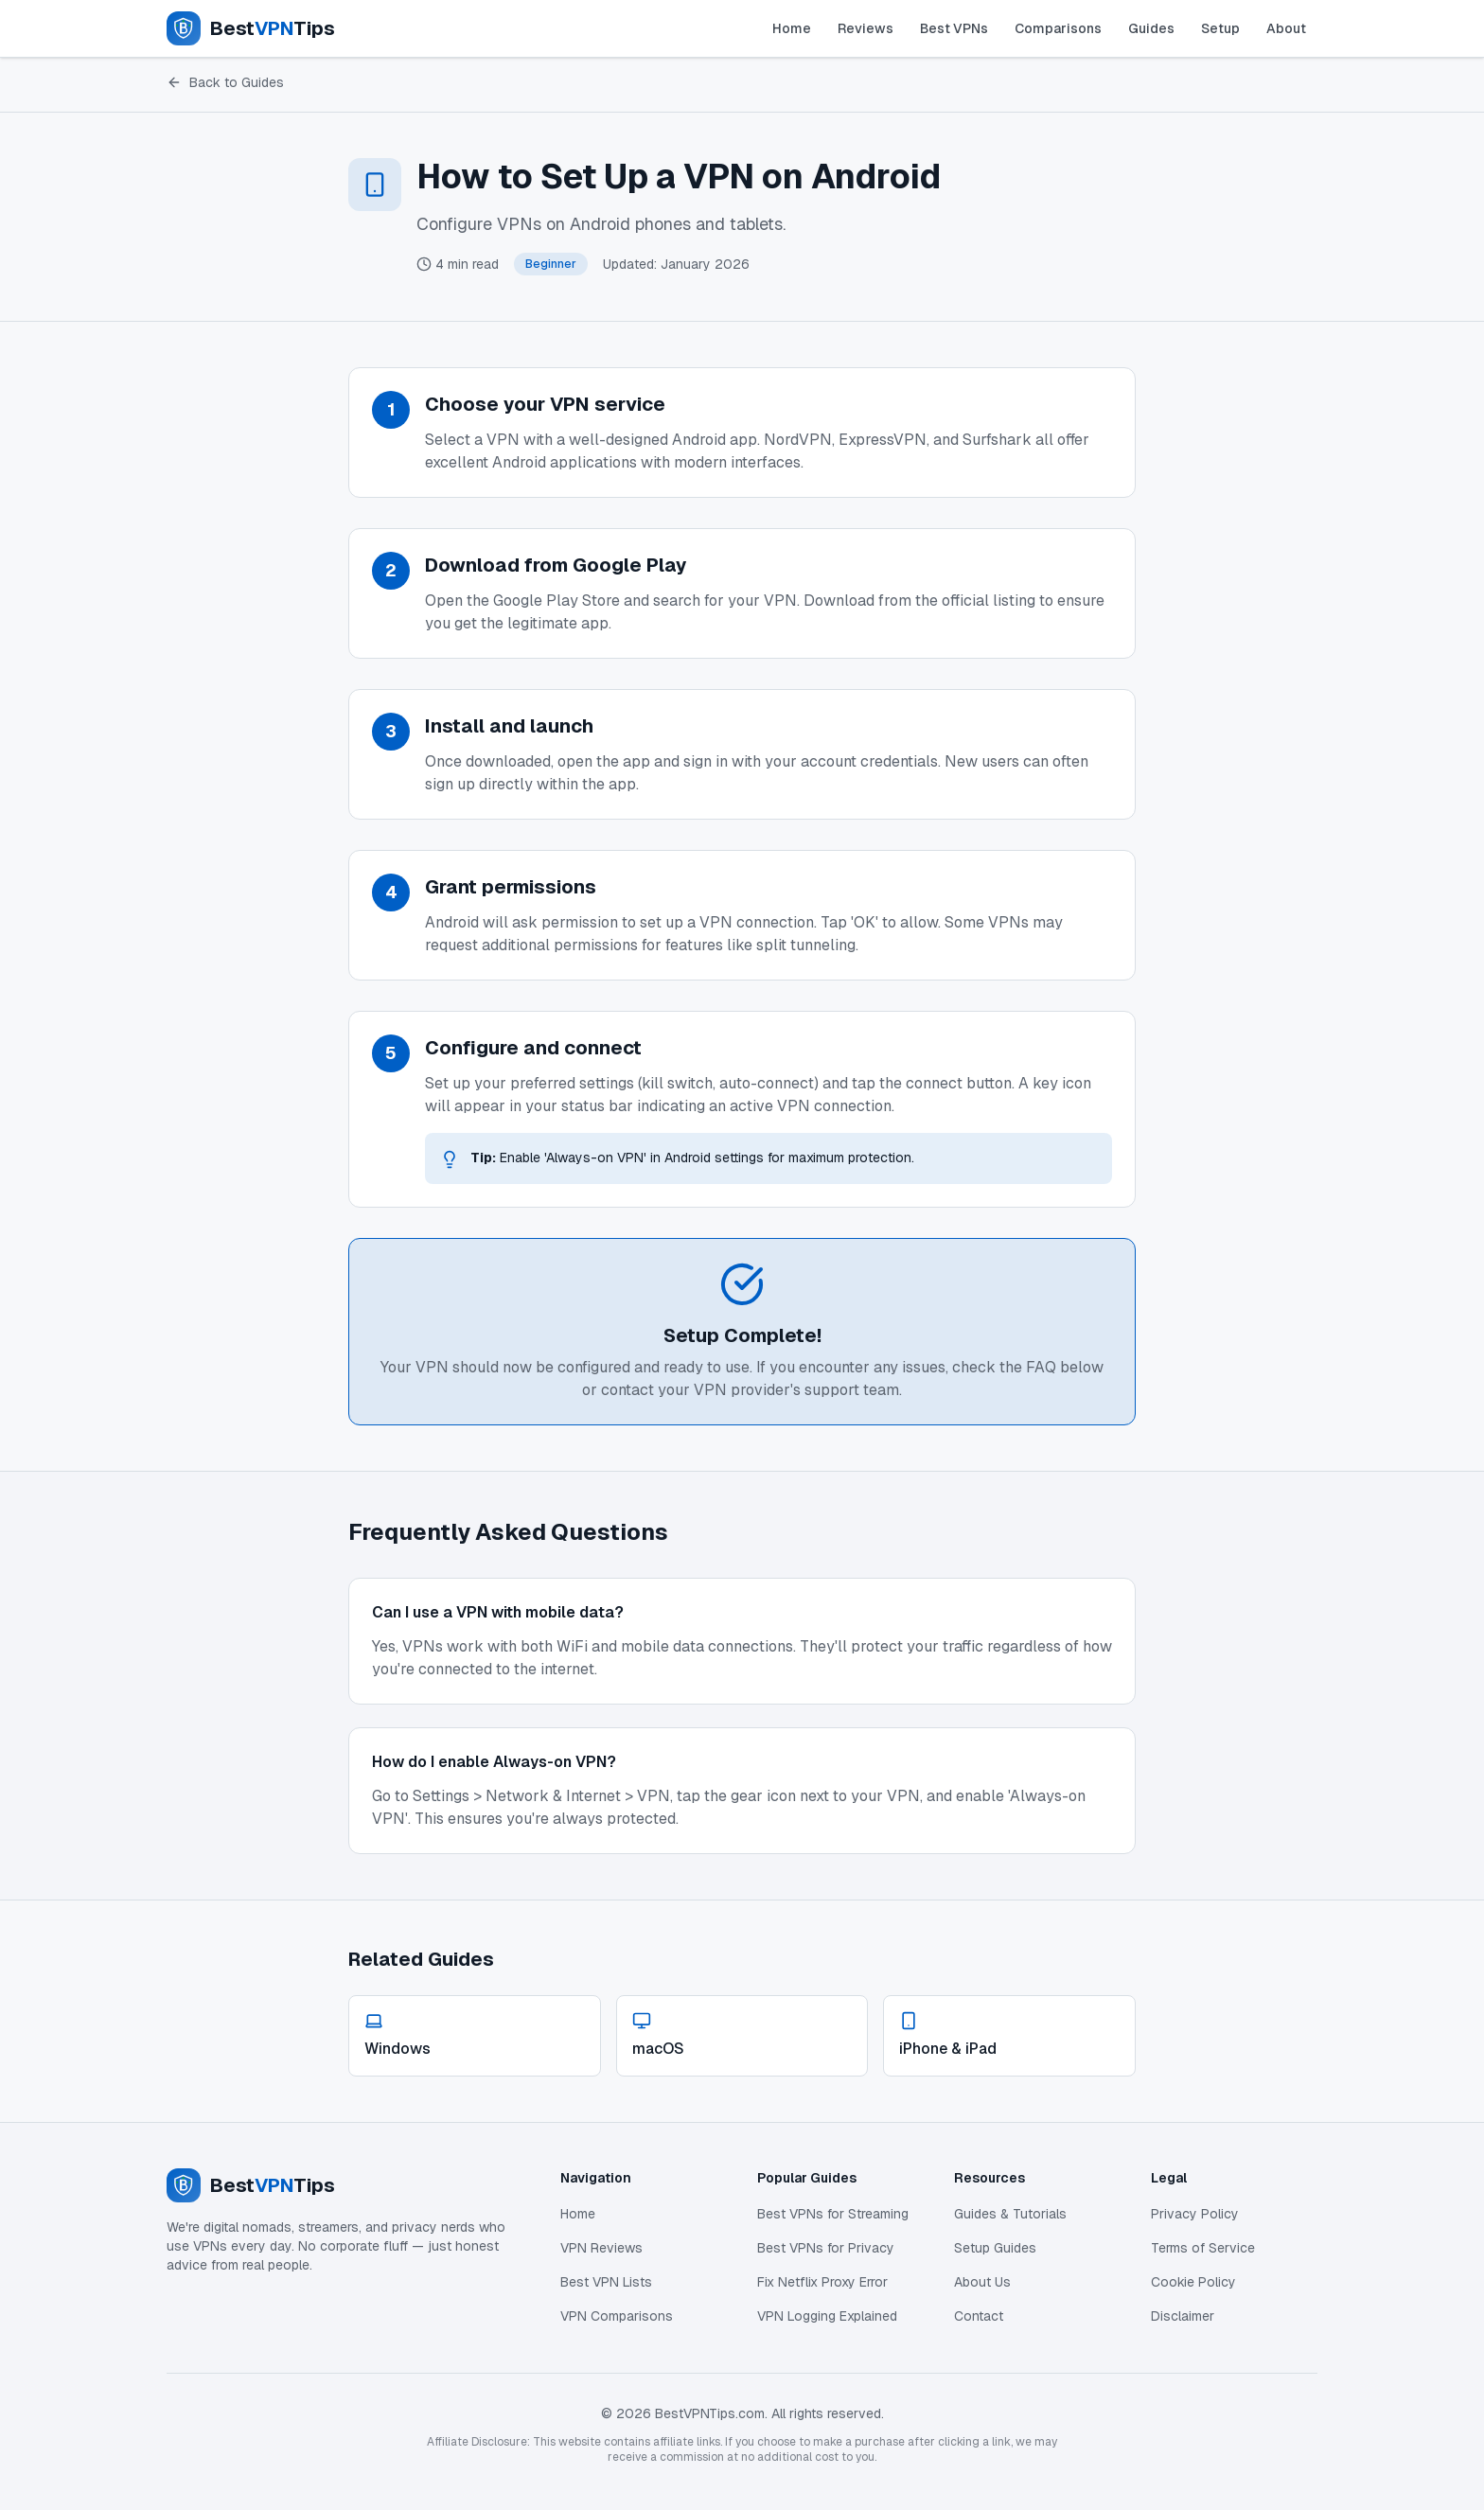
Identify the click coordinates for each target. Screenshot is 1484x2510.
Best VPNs (954, 28)
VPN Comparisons (616, 2315)
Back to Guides (225, 82)
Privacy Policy (1195, 2213)
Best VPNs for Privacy (825, 2247)
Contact (978, 2315)
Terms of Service (1203, 2247)
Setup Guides (995, 2247)
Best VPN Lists (606, 2281)
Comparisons (1058, 28)
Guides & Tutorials (1010, 2213)
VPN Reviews (601, 2247)
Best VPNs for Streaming (833, 2213)
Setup (1220, 28)
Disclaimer (1182, 2315)
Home (791, 28)
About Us (982, 2281)
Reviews (865, 28)
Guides (1151, 28)
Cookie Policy (1193, 2281)
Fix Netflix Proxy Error (822, 2281)
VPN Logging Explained (827, 2315)
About (1286, 28)
